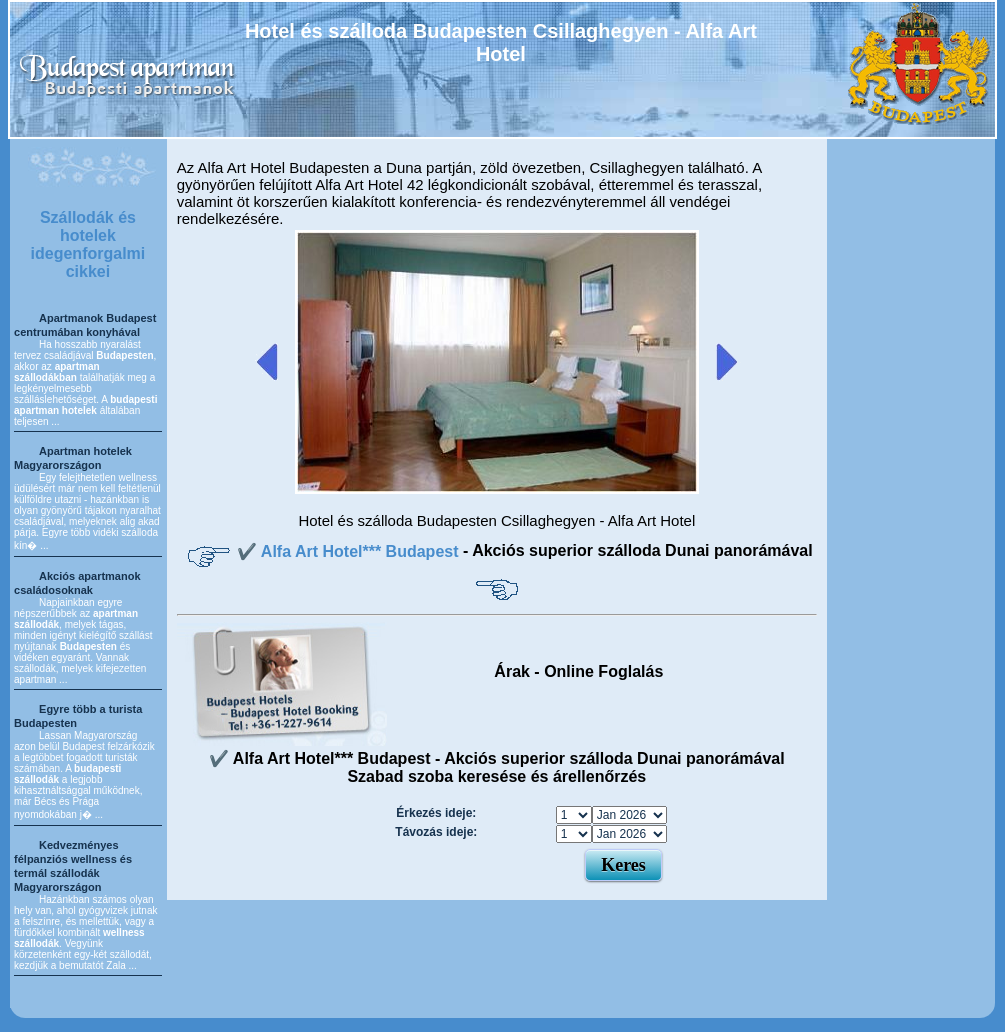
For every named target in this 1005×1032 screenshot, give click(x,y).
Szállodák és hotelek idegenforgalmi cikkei (88, 244)
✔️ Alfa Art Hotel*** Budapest (350, 551)
